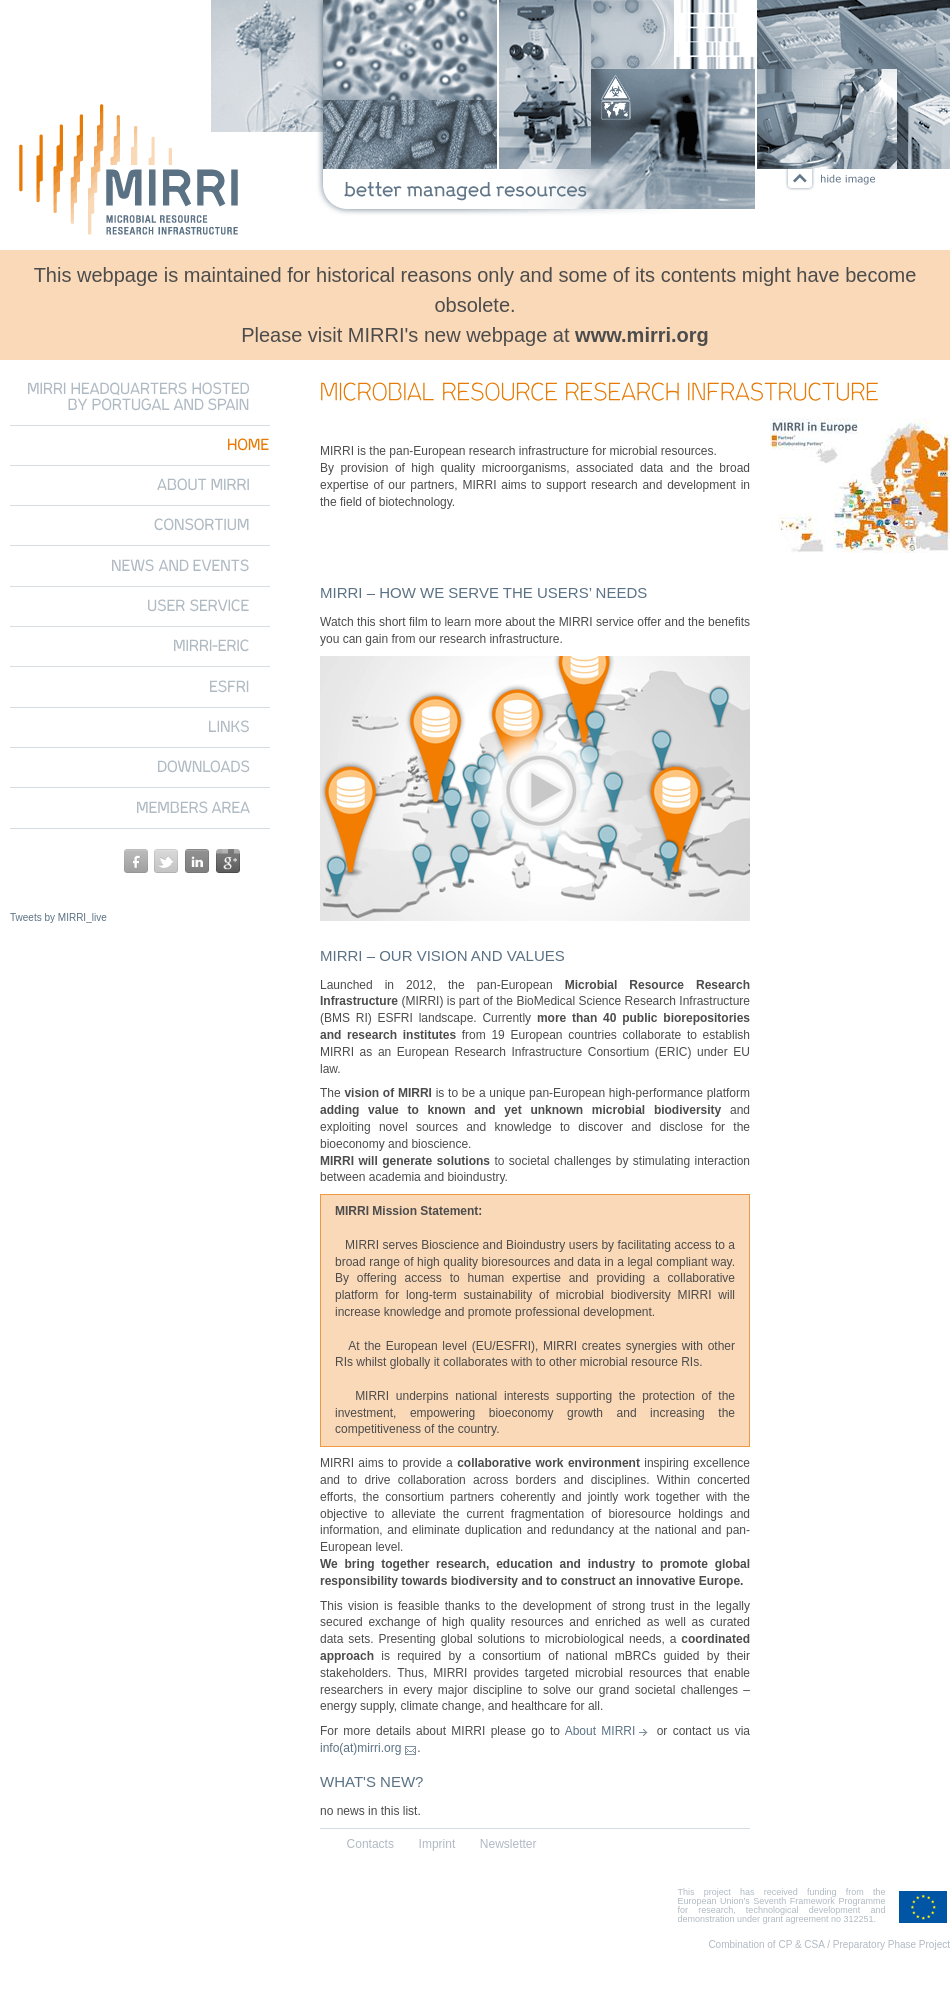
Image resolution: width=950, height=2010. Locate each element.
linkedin (197, 861)
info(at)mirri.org (360, 1748)
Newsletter (508, 1844)
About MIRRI (600, 1731)
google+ (228, 861)
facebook (136, 861)
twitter (166, 861)
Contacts (370, 1844)
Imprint (437, 1844)
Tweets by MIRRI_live (58, 917)
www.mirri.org (642, 335)
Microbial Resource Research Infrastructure (130, 172)
